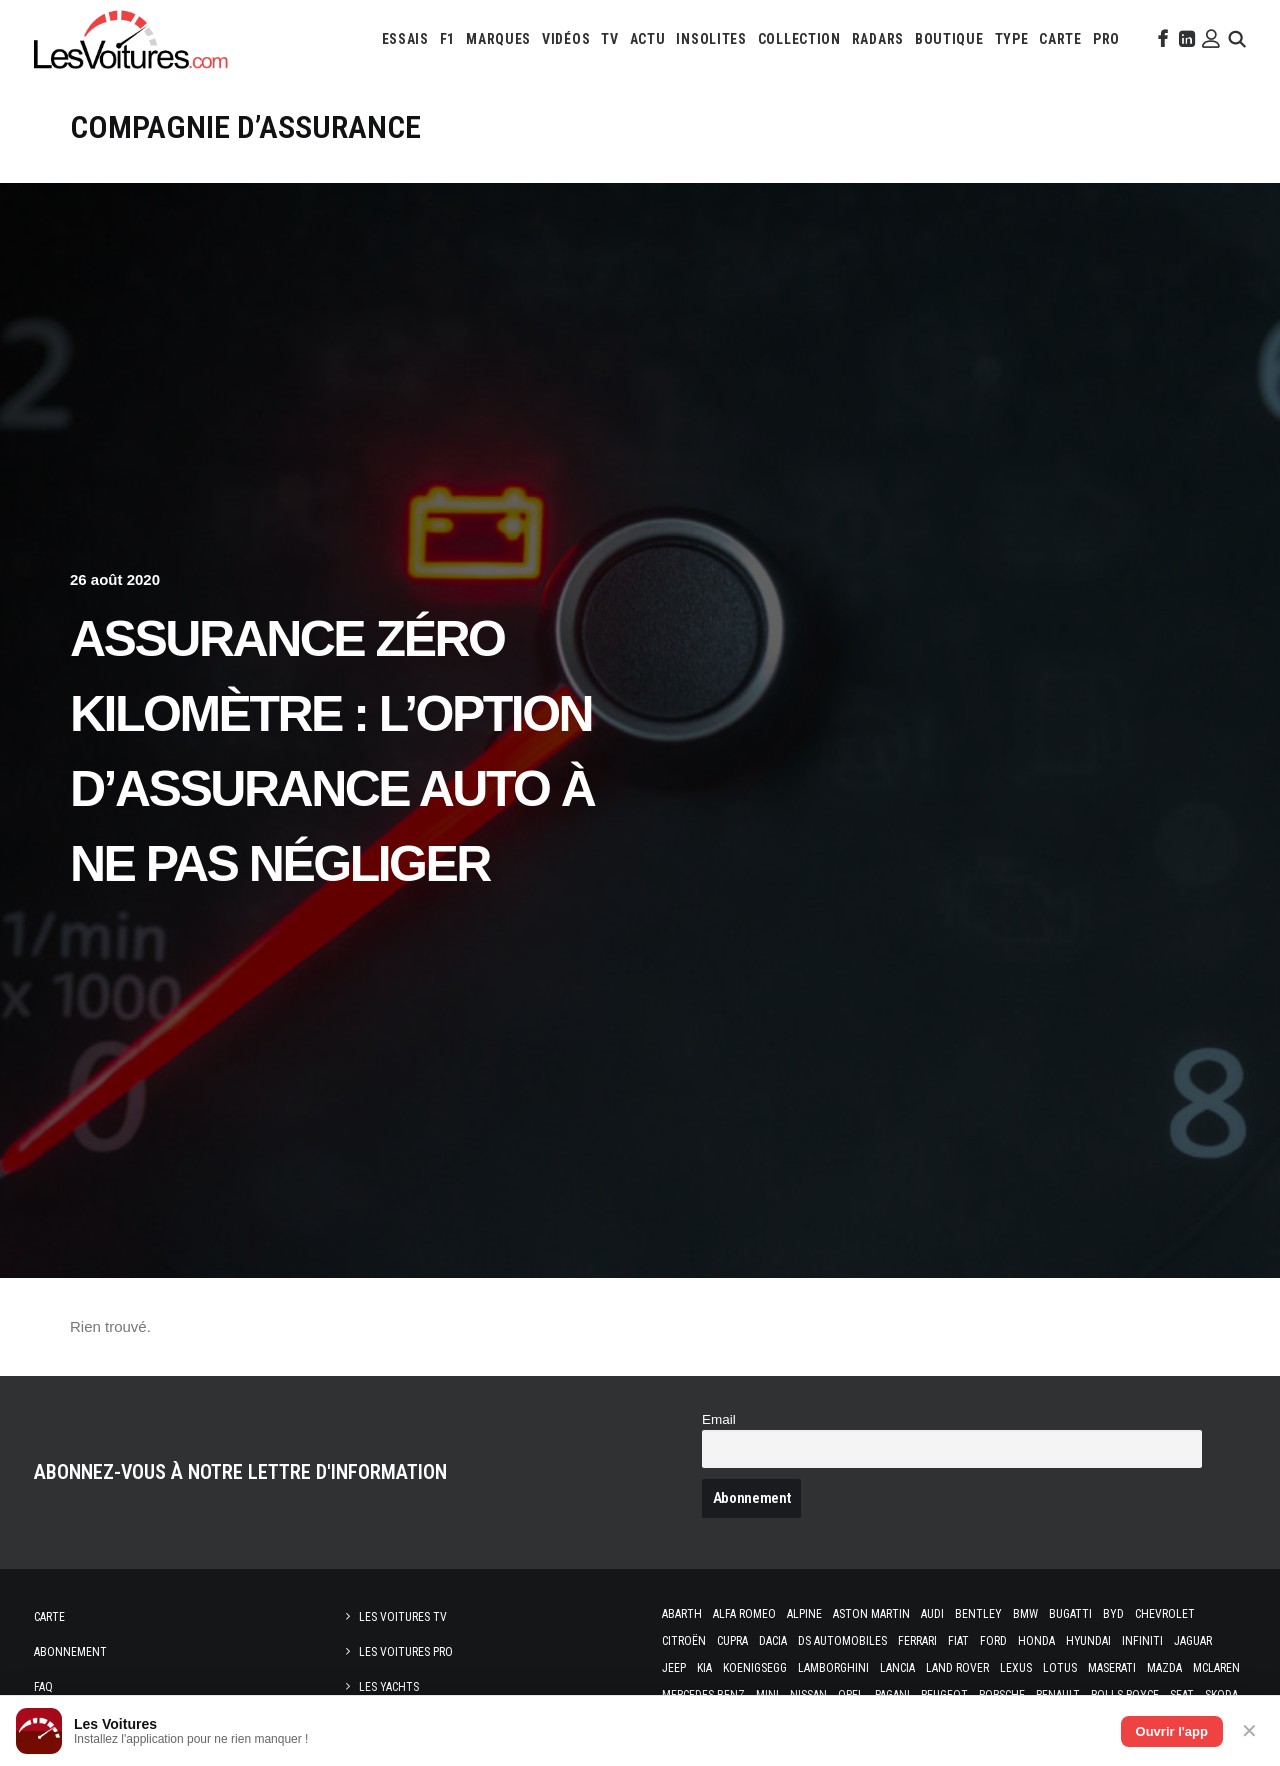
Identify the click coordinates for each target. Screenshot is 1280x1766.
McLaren (1216, 1668)
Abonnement (70, 1652)
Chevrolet (1165, 1614)
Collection (799, 39)
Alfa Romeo (744, 1614)
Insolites (711, 39)
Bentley (978, 1614)
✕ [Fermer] (1249, 1731)
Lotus (1060, 1668)
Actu (648, 39)
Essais (405, 39)
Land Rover (957, 1668)
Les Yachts (389, 1687)
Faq (43, 1687)
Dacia (773, 1641)
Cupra (732, 1641)
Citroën (684, 1641)
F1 (447, 39)
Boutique (949, 39)
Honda (1036, 1641)
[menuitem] (405, 39)
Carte (49, 1617)
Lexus (1016, 1668)
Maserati (1112, 1668)
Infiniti (1142, 1641)
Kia (704, 1668)
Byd (1113, 1614)
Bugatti (1070, 1614)
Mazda (1164, 1668)
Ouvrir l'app (1172, 1731)
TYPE (1012, 39)
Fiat (958, 1641)
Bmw (1025, 1614)
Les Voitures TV (403, 1617)
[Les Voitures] (131, 39)
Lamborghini (833, 1668)
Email (719, 1419)
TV (609, 39)
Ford (993, 1641)
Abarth (682, 1614)
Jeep (674, 1668)
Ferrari (917, 1641)
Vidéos (566, 39)
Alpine (804, 1614)
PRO (1106, 39)
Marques (498, 39)
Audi (932, 1614)
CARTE (1060, 39)
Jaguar (1193, 1641)
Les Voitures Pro (406, 1652)
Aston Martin (871, 1614)
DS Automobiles (842, 1641)
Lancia (897, 1668)
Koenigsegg (755, 1668)
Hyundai (1088, 1641)
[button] (1161, 39)
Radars (878, 39)
